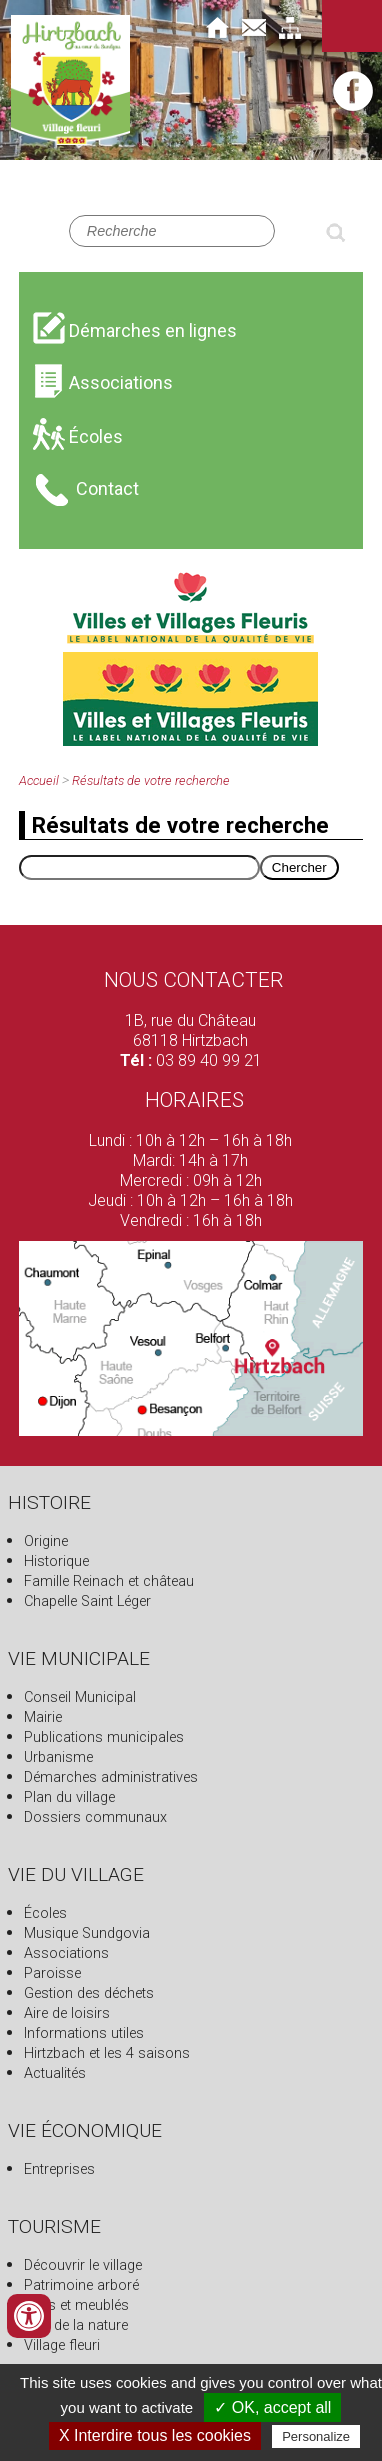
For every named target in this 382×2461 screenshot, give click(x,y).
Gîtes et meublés (76, 2305)
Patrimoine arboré (81, 2285)
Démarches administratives (111, 1777)
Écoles (45, 1913)
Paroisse (52, 1973)
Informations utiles (84, 2033)
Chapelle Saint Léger (87, 1601)
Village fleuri (62, 2345)
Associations (66, 1953)
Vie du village (76, 1874)
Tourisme (54, 2226)
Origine (46, 1541)
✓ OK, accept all (272, 2407)
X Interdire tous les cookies (155, 2435)
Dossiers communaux (95, 1817)
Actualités (55, 2073)
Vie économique (85, 2130)
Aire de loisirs (67, 2013)
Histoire (49, 1502)
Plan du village (69, 1797)
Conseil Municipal (80, 1697)
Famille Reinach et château (109, 1581)
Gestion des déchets (89, 1993)
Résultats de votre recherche (151, 780)
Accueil (39, 780)
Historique (56, 1561)
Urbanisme (58, 1757)
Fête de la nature (76, 2325)
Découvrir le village (83, 2265)
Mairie (43, 1717)
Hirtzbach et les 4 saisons (107, 2053)
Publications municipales (104, 1737)
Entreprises (59, 2169)
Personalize (316, 2436)
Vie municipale (79, 1658)
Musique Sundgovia (87, 1933)
